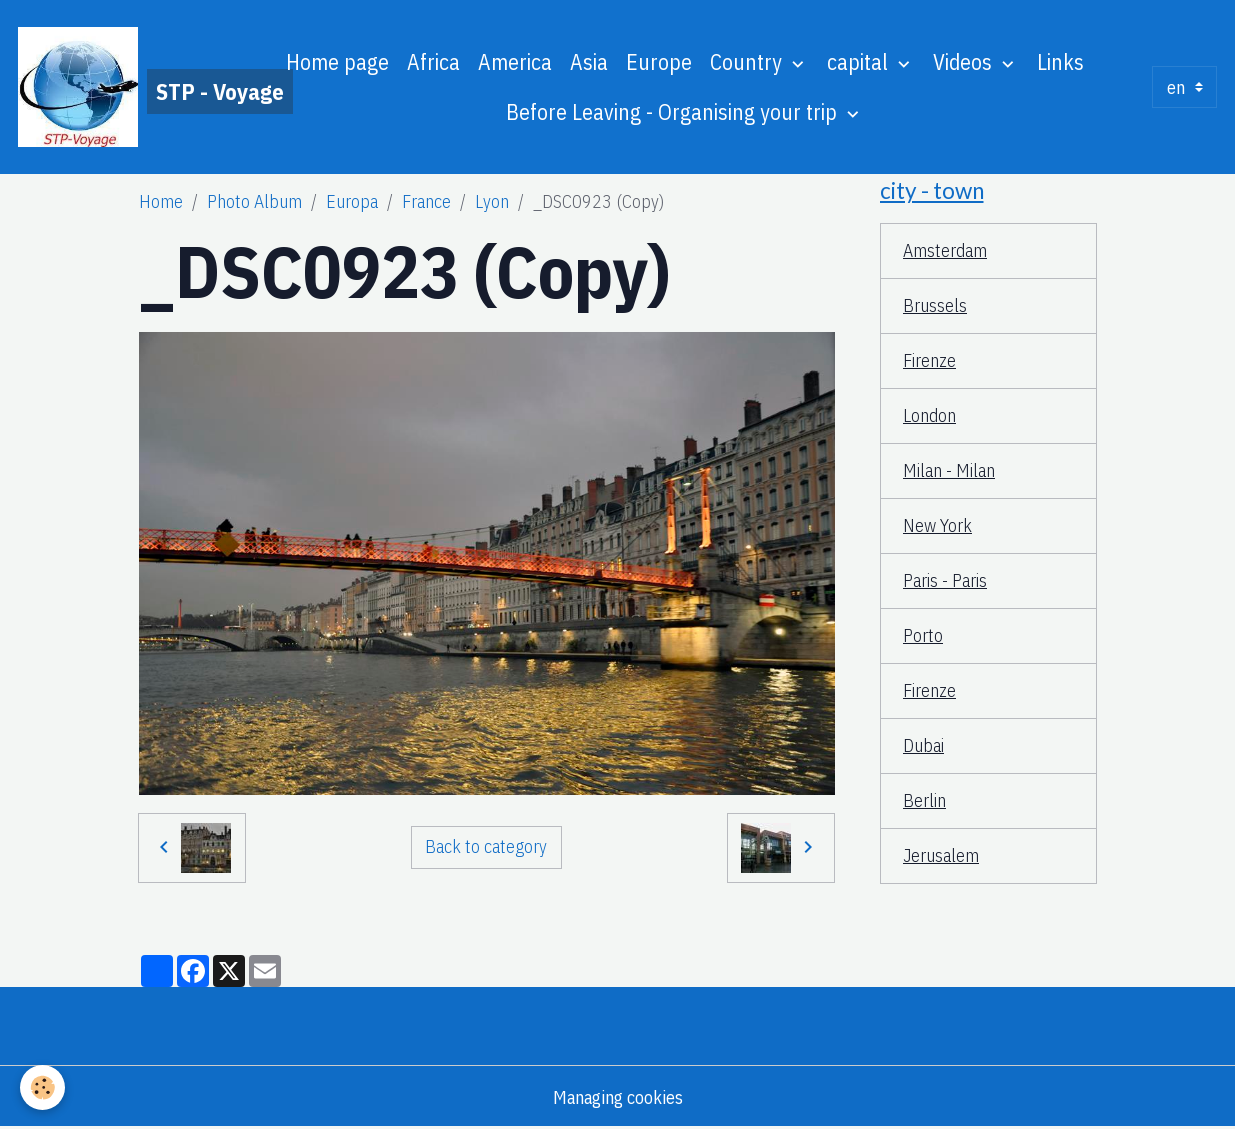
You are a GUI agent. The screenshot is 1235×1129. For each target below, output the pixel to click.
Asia (589, 62)
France (426, 201)
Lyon (492, 201)
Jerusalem (941, 855)
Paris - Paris (945, 580)
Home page (337, 62)
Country (748, 62)
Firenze (929, 360)
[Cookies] (42, 1087)
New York (937, 525)
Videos (965, 62)
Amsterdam (945, 250)
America (515, 62)
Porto (923, 635)
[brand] (122, 87)
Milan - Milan (949, 470)
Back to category (486, 846)
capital (860, 62)
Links (1060, 62)
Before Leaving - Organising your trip (674, 112)
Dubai (923, 745)
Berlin (924, 800)
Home (161, 201)
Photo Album (254, 201)
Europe (659, 62)
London (929, 415)
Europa (352, 201)
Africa (433, 62)
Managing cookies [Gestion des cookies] (618, 1097)
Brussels (935, 305)
